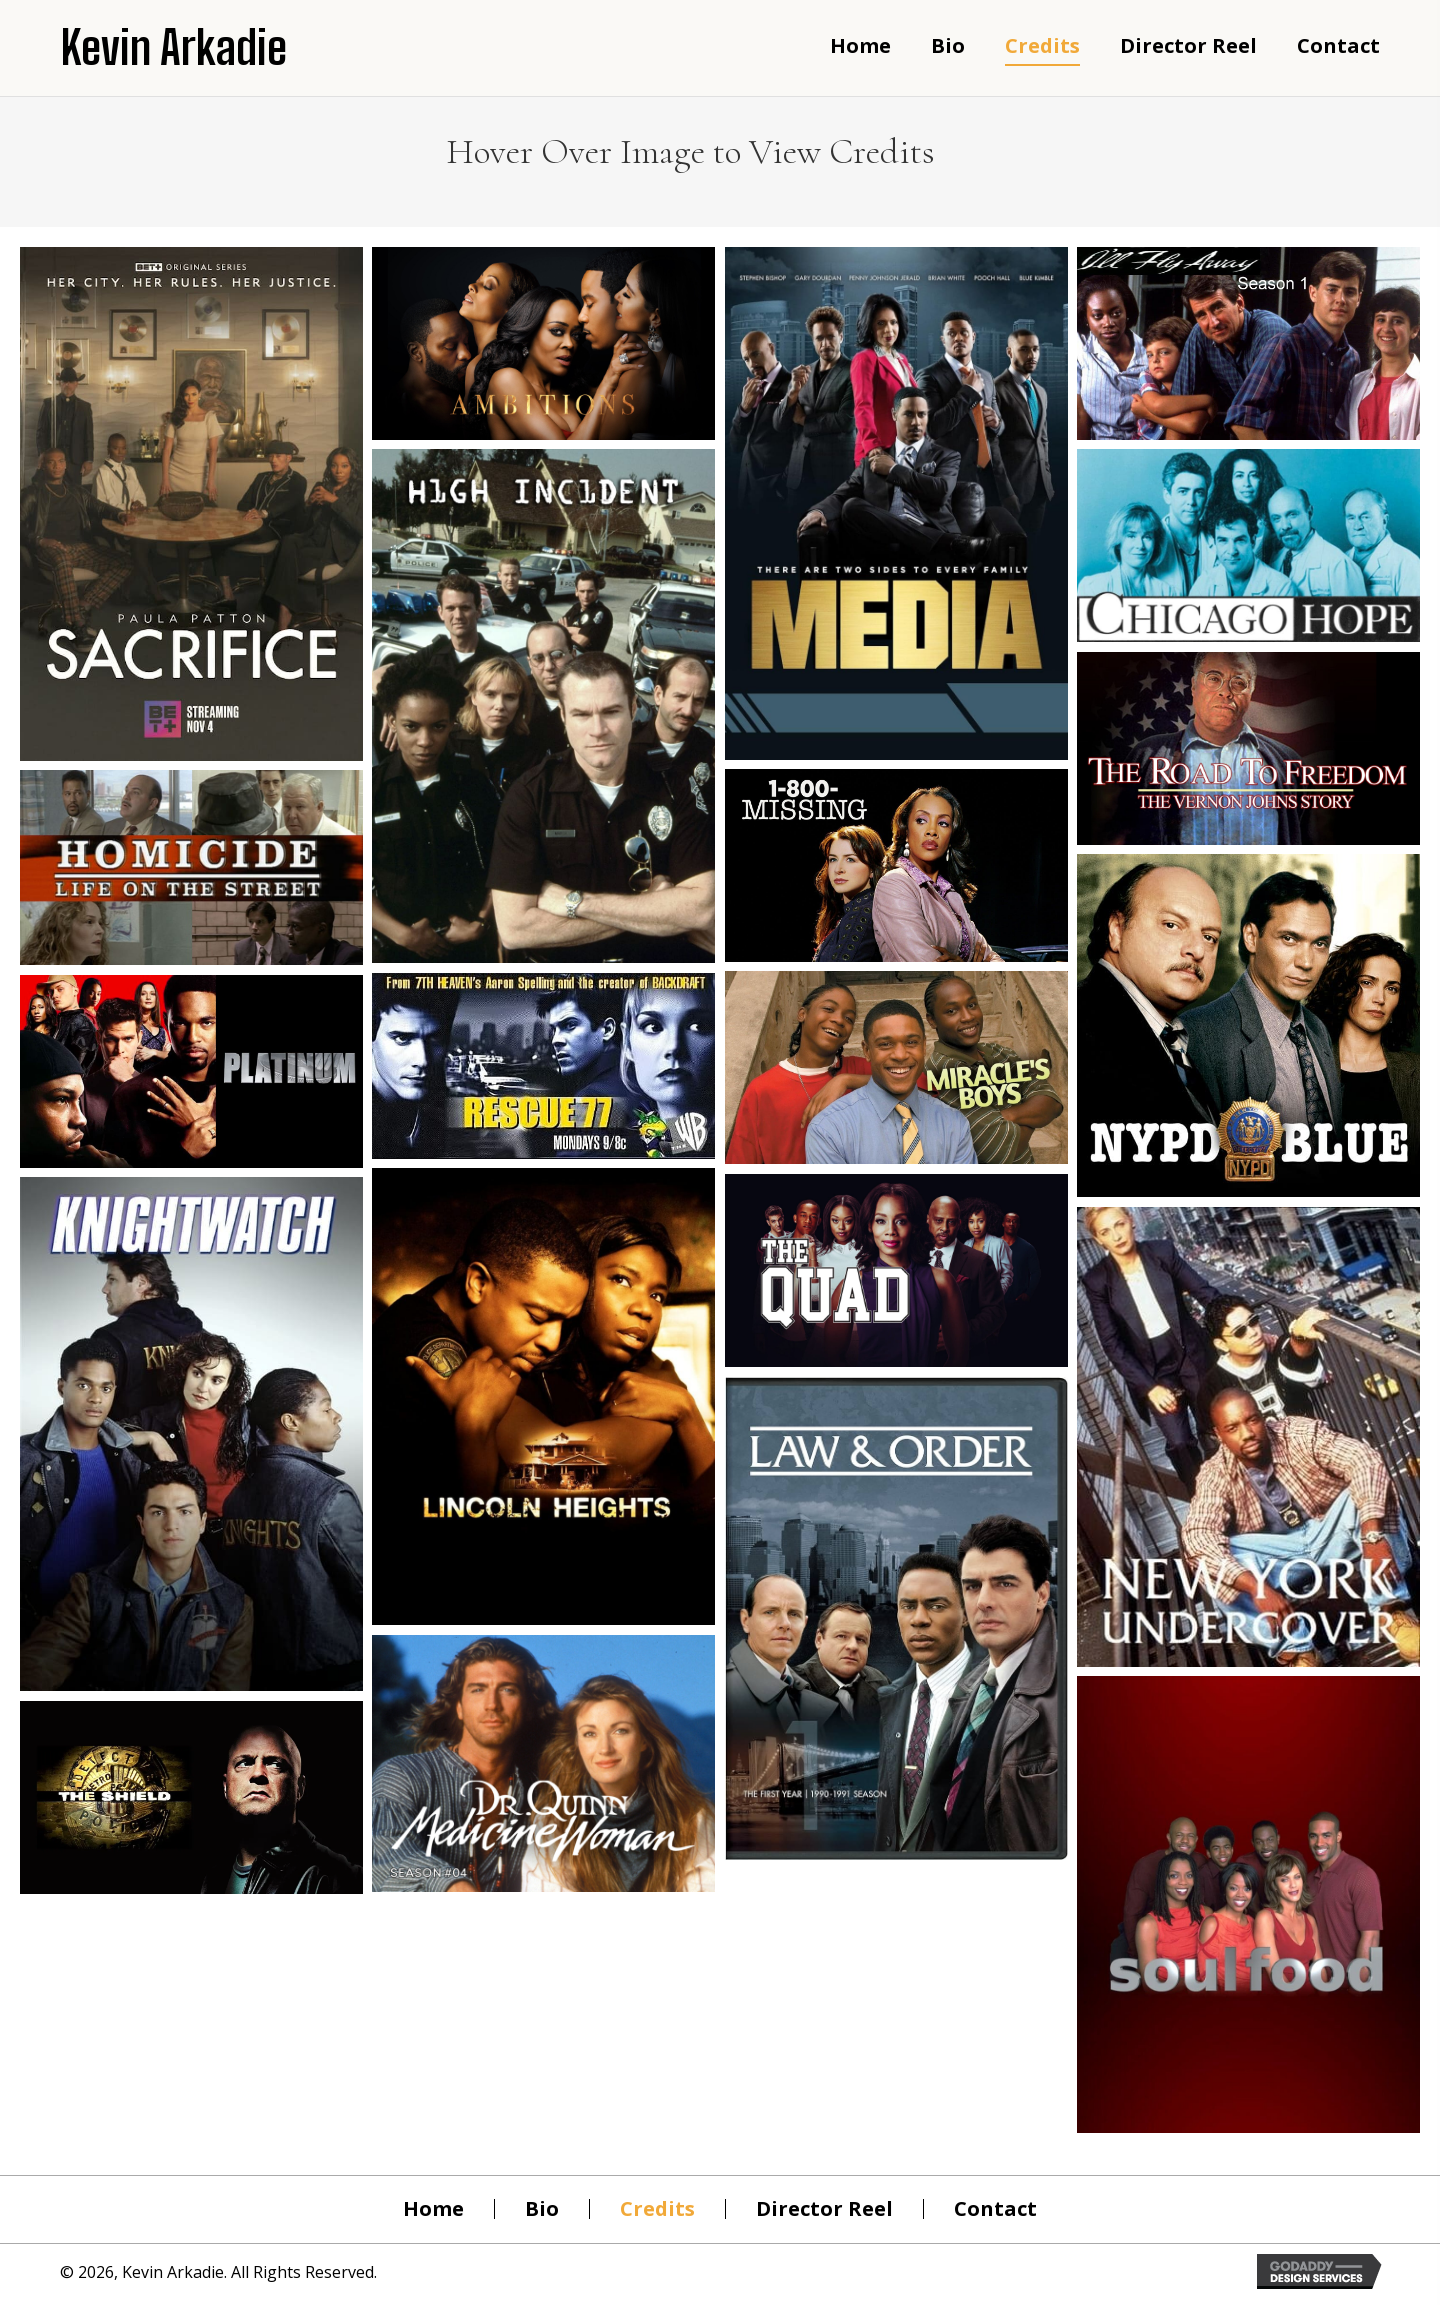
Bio (542, 2209)
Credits (657, 2209)
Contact (995, 2209)
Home (433, 2209)
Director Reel (824, 2209)
